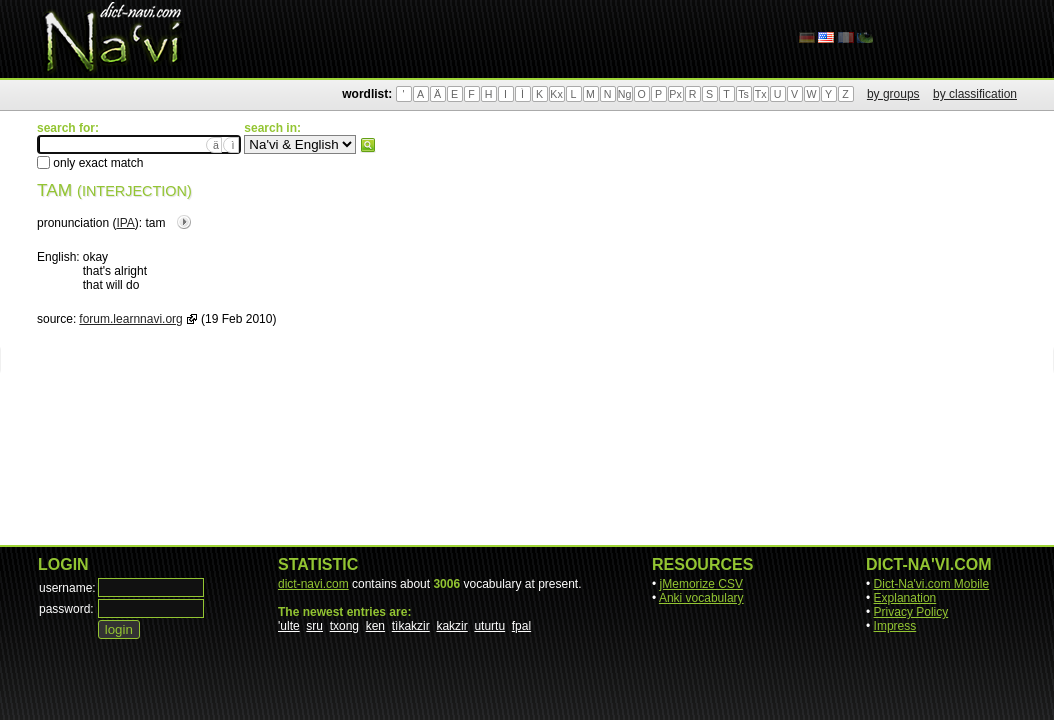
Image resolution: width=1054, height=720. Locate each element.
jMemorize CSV (701, 584)
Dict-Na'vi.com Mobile (932, 584)
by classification (975, 94)
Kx (556, 94)
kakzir (451, 626)
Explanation (905, 598)
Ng (625, 94)
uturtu (489, 626)
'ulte (289, 626)
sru (314, 626)
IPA (125, 223)
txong (344, 626)
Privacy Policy (911, 612)
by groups (893, 94)
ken (375, 626)
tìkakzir (411, 626)
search (368, 145)
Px (675, 94)
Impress (895, 626)
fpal (521, 626)
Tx (761, 94)
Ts (743, 94)
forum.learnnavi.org (130, 319)
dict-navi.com (313, 584)
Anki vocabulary (701, 598)
